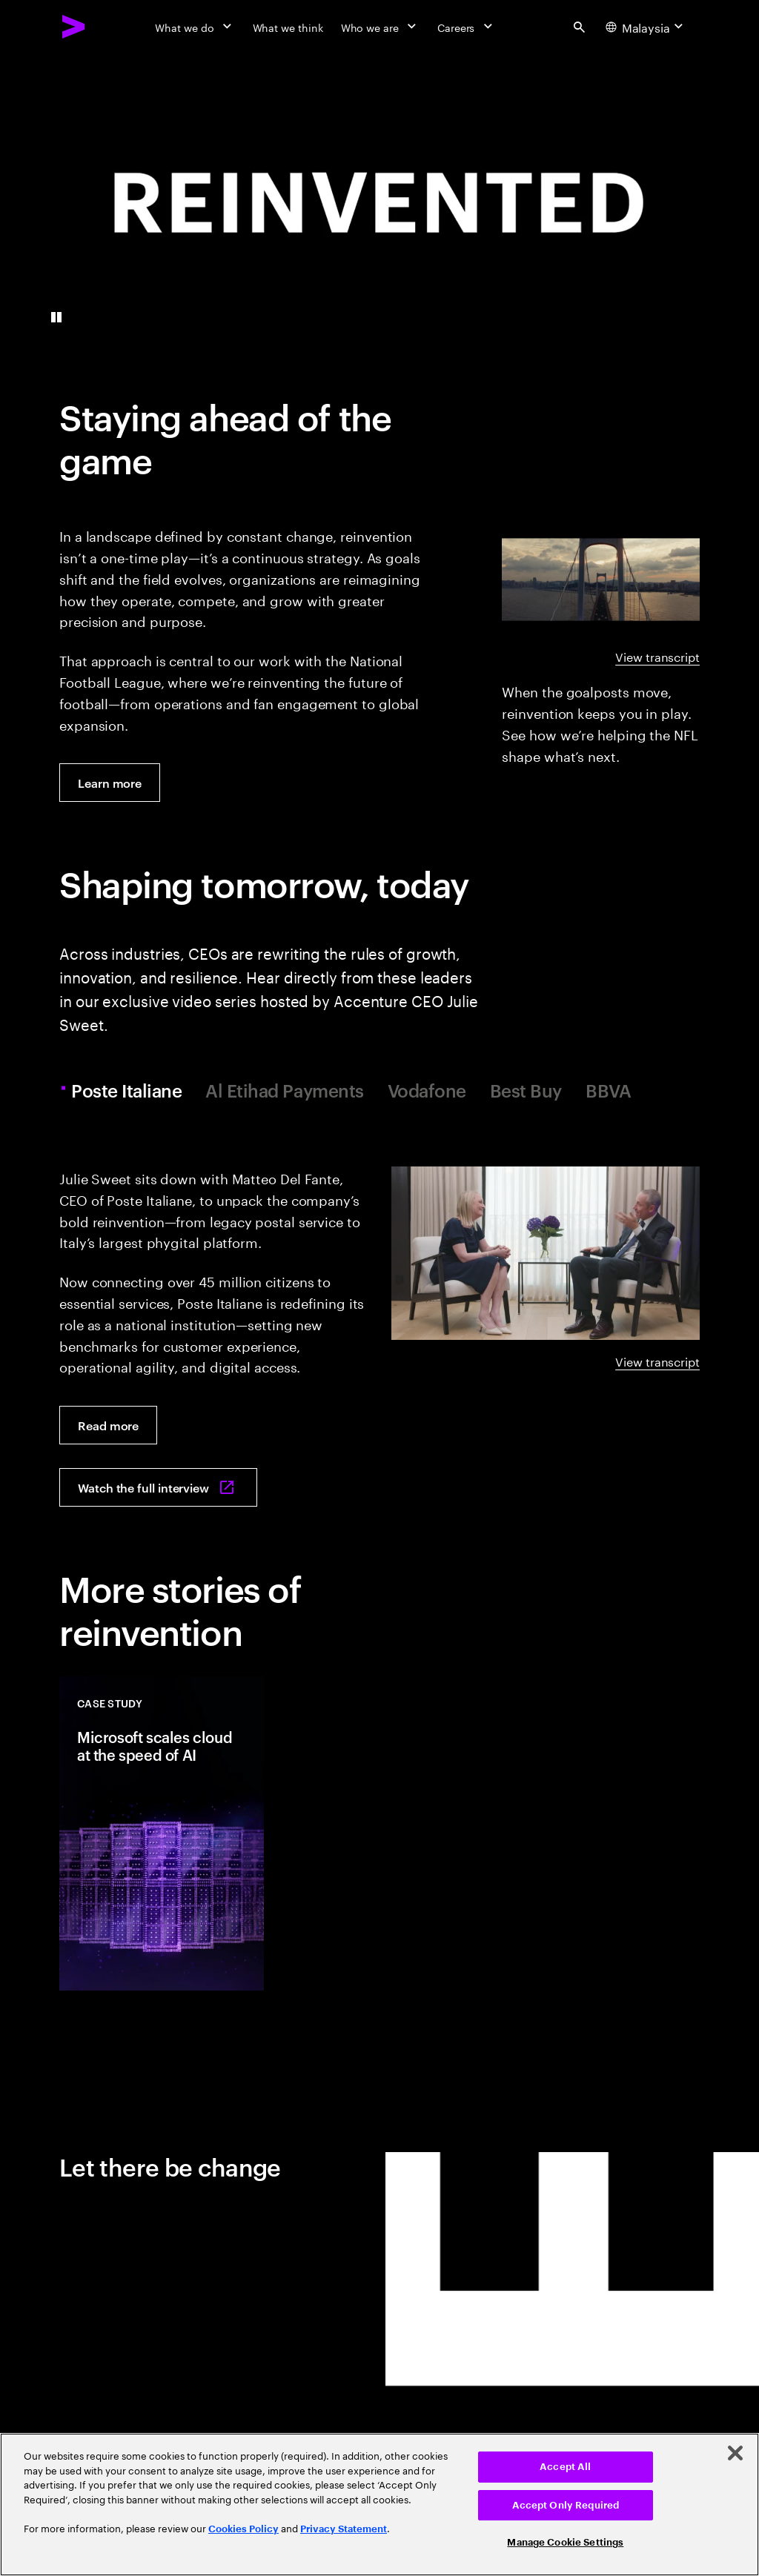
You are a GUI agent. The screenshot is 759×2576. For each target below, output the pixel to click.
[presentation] (379, 201)
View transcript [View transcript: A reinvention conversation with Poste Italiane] (657, 1361)
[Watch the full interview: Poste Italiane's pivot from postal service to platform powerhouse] (158, 1487)
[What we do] (194, 26)
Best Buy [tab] (526, 1090)
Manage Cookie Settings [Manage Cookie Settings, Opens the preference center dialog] (565, 2542)
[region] (379, 2504)
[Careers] (466, 26)
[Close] (735, 2453)
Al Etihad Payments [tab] (284, 1090)
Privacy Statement (343, 2529)
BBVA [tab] (608, 1090)
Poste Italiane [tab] (128, 1090)
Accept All (565, 2467)
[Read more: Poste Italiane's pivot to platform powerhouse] (108, 1425)
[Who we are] (380, 26)
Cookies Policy (243, 2529)
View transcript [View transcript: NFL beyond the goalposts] (657, 656)
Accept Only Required (566, 2505)
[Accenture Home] (74, 27)
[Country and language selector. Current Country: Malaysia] (646, 26)
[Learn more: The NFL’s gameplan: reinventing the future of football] (109, 782)
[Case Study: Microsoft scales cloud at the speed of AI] (161, 1833)
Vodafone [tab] (427, 1090)
